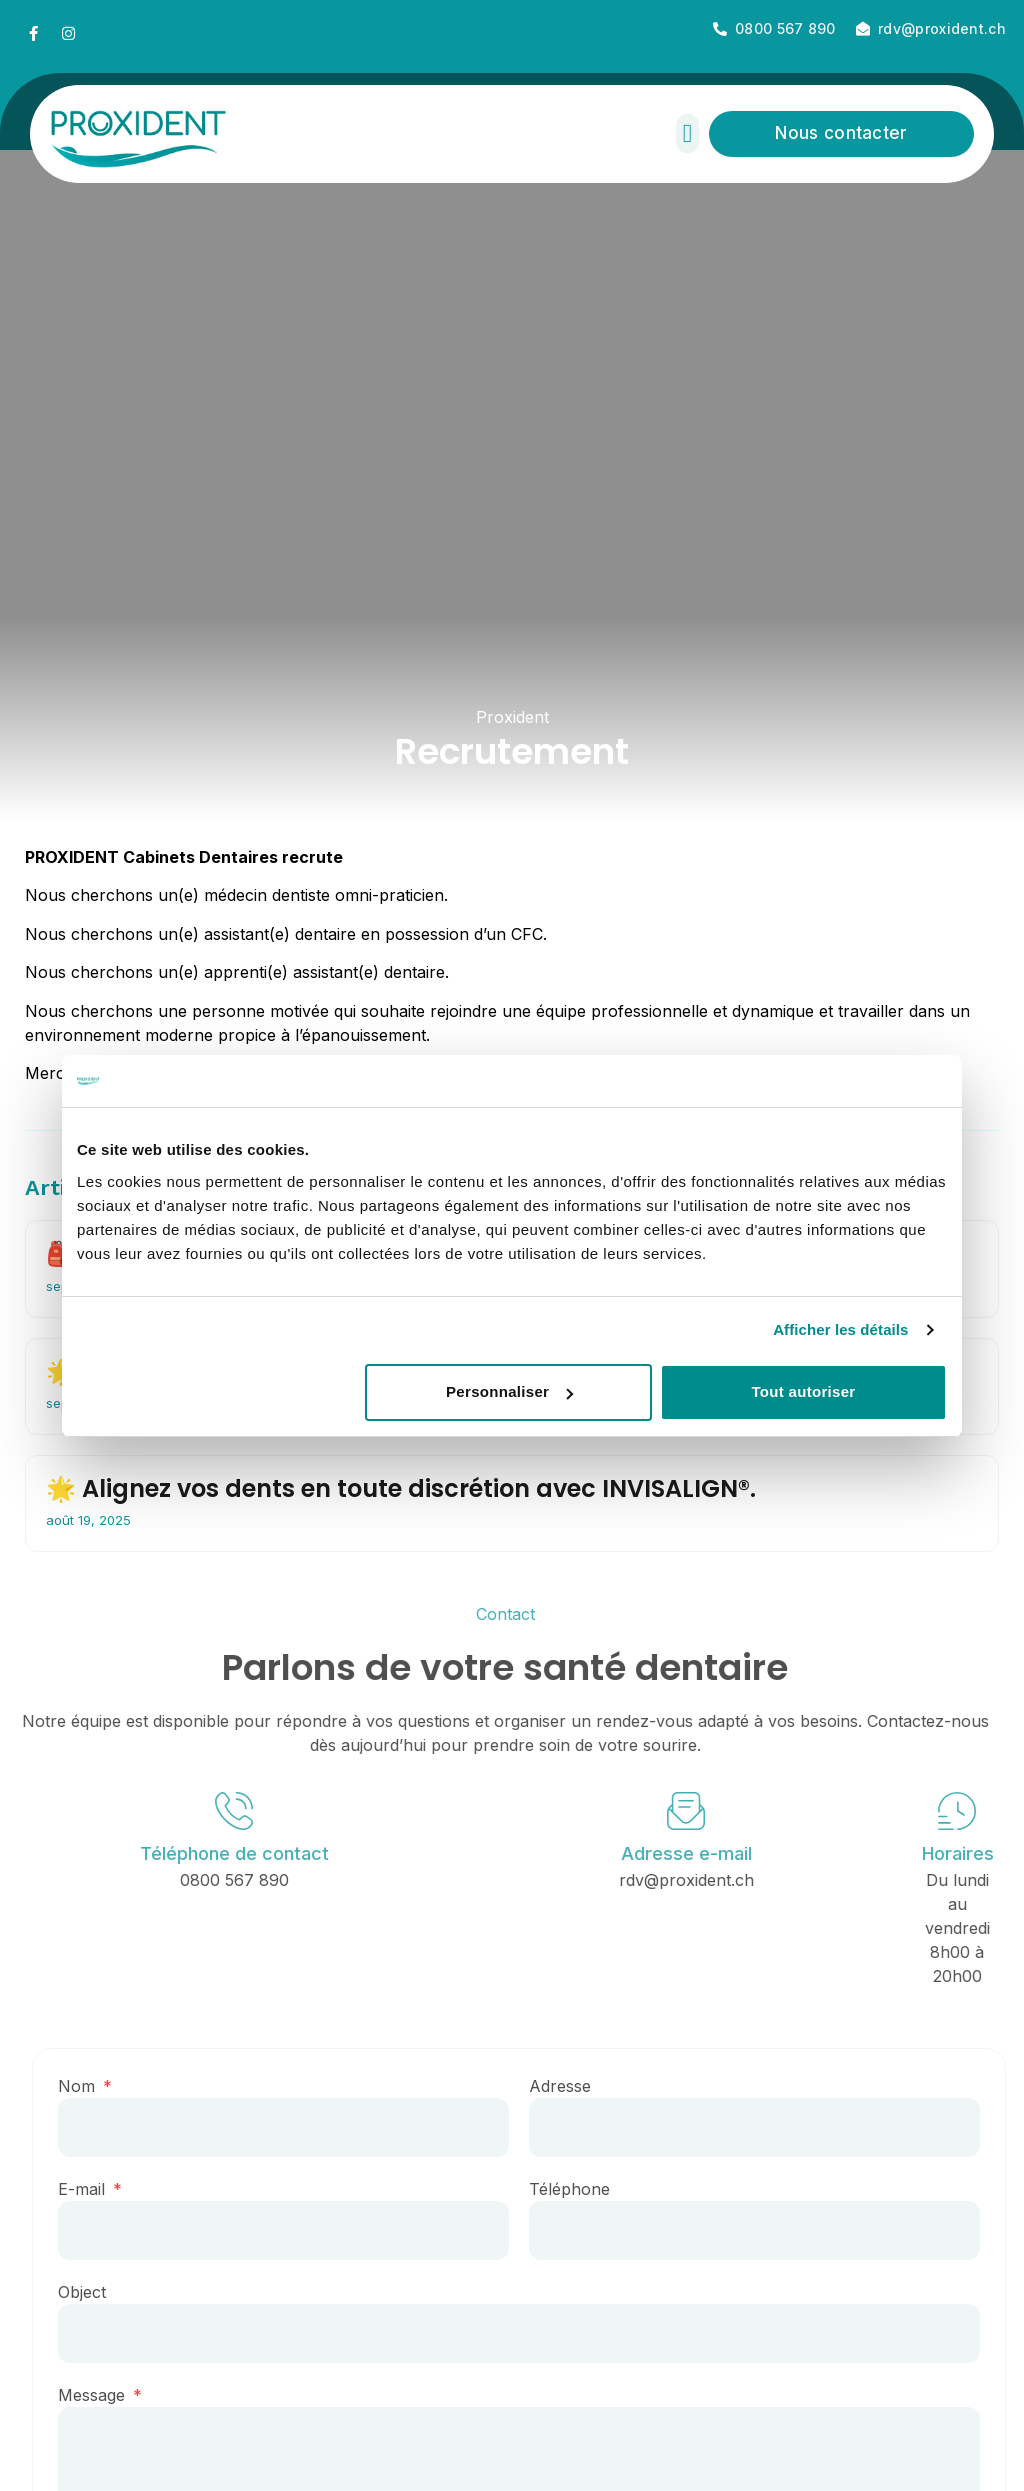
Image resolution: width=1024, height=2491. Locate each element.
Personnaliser (509, 1391)
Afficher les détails (840, 1329)
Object (94, 2292)
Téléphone (581, 2189)
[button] (687, 133)
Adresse (572, 2086)
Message (106, 2395)
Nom (91, 2086)
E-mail (96, 2189)
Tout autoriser (803, 1391)
